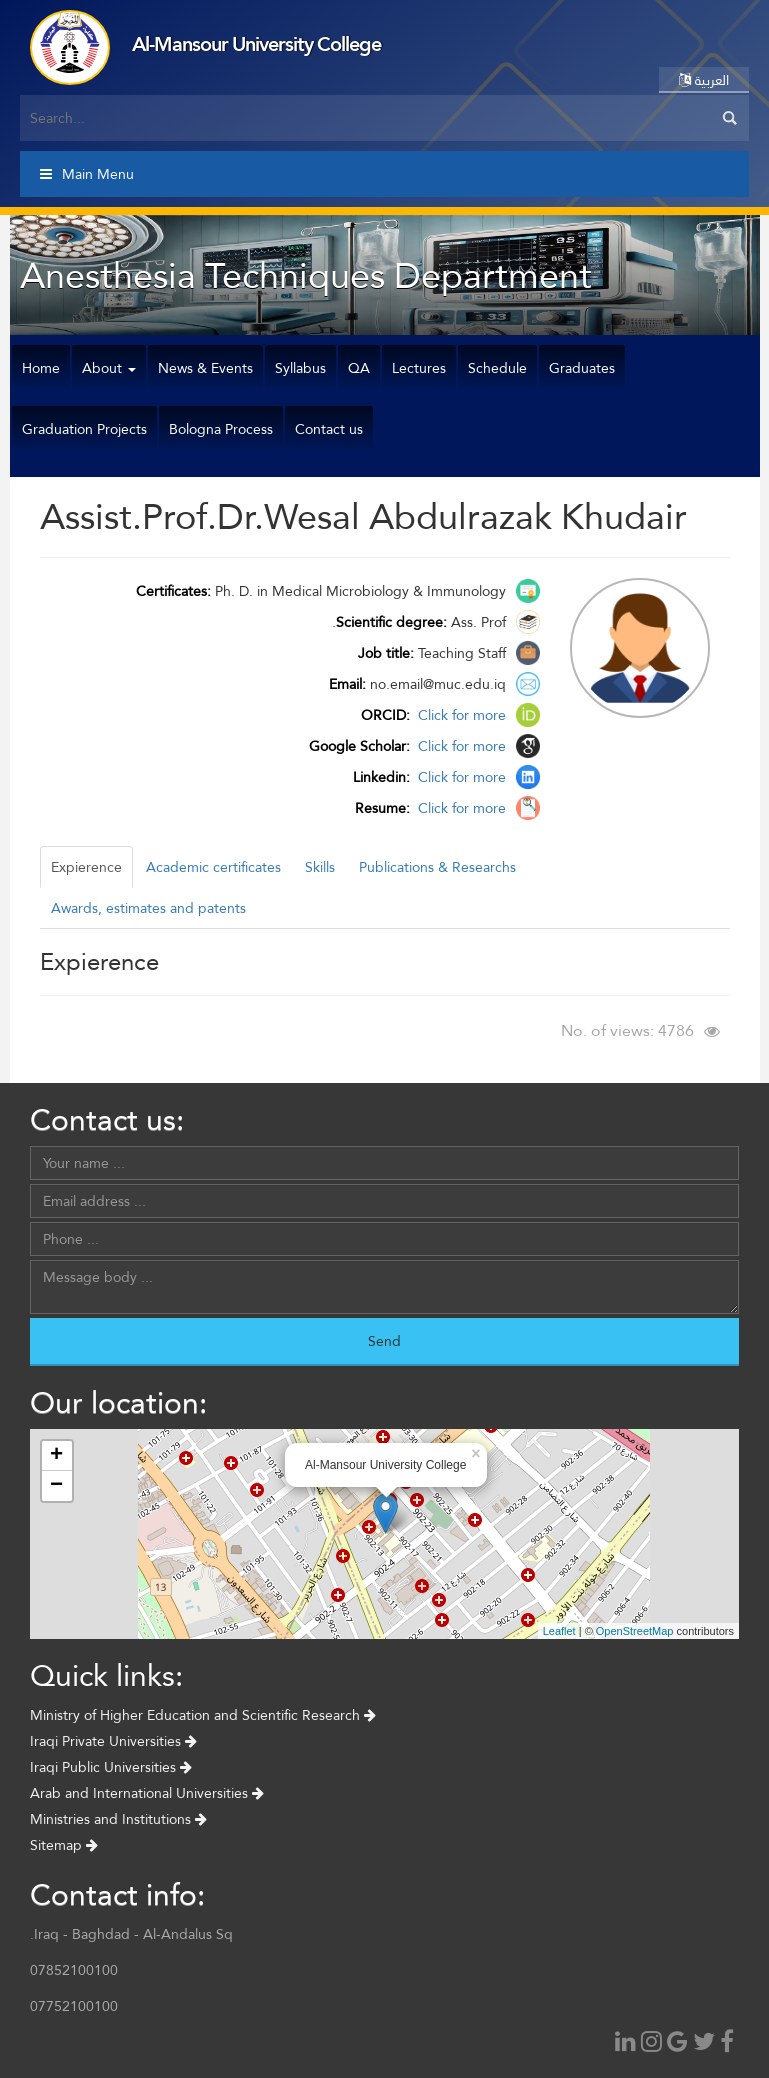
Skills (320, 867)
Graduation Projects (84, 429)
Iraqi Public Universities (111, 1767)
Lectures (419, 368)
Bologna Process (221, 429)
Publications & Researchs (437, 867)
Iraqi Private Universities (113, 1741)
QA (359, 368)
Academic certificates (213, 867)
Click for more (460, 715)
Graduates (582, 368)
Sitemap (64, 1845)
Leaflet (559, 1631)
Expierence (86, 867)
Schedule (497, 368)
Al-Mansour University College (256, 44)
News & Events (205, 368)
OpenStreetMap (635, 1631)
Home (41, 368)
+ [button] (56, 1456)
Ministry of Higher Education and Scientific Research (203, 1715)
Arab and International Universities (147, 1793)
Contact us (329, 429)
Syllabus (300, 368)
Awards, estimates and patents (148, 908)
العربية (704, 80)
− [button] (56, 1486)
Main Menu (87, 174)
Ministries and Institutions (118, 1819)
